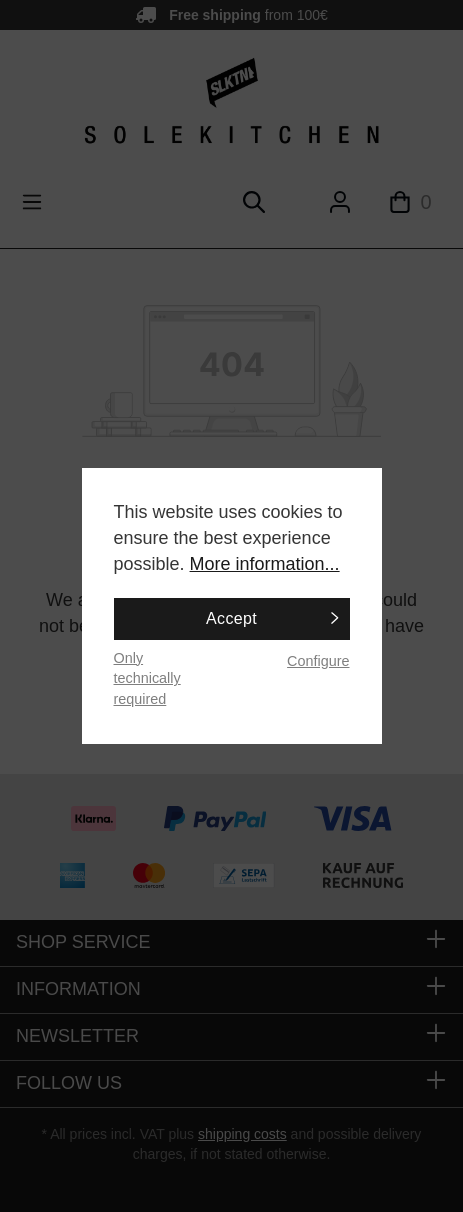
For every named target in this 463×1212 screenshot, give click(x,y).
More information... (265, 564)
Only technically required (147, 678)
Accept (231, 618)
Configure (318, 661)
